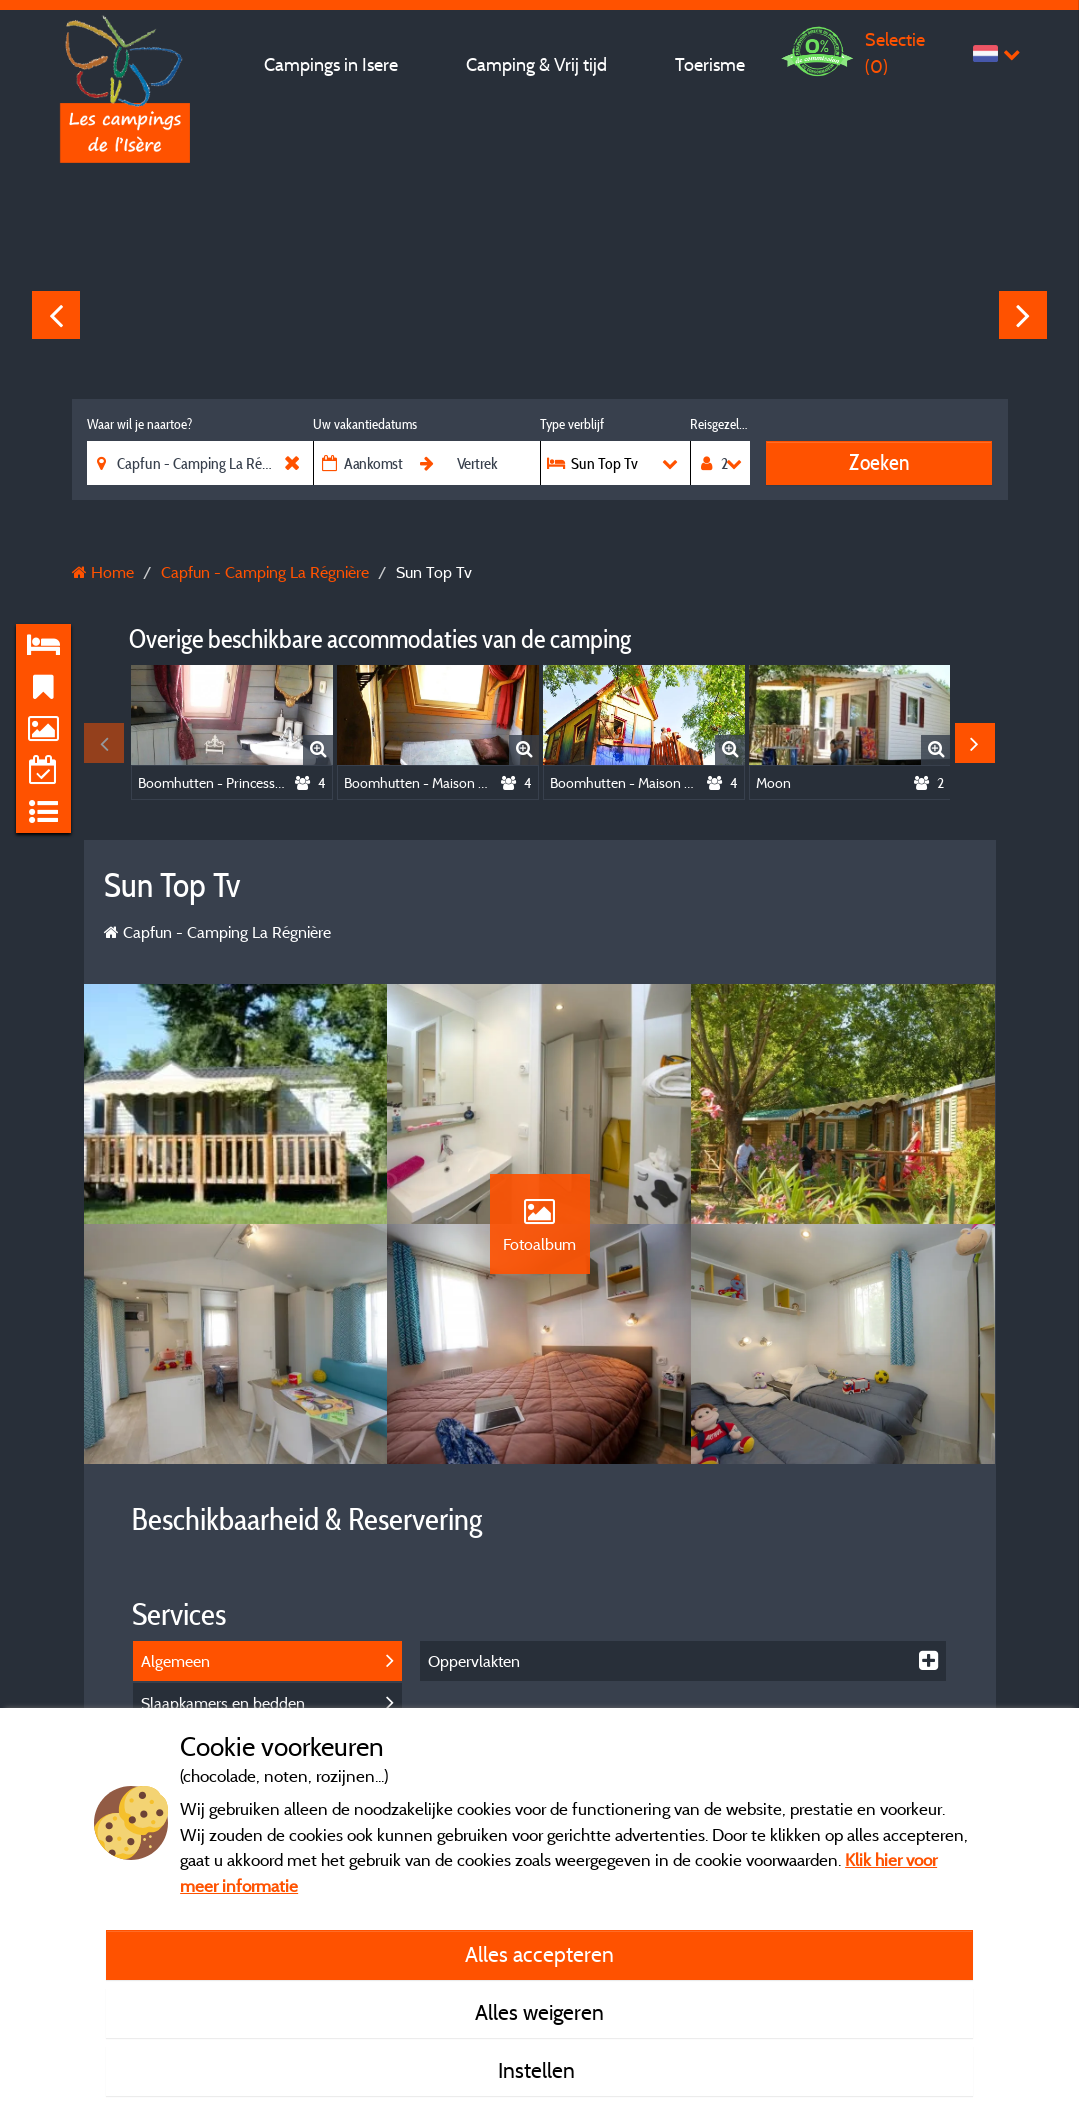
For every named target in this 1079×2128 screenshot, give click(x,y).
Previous (56, 315)
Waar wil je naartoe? (139, 424)
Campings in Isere (331, 64)
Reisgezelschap (719, 424)
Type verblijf (572, 424)
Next (1023, 315)
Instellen (539, 2070)
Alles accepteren (539, 1954)
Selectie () (895, 52)
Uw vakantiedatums (365, 424)
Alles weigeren (539, 2012)
